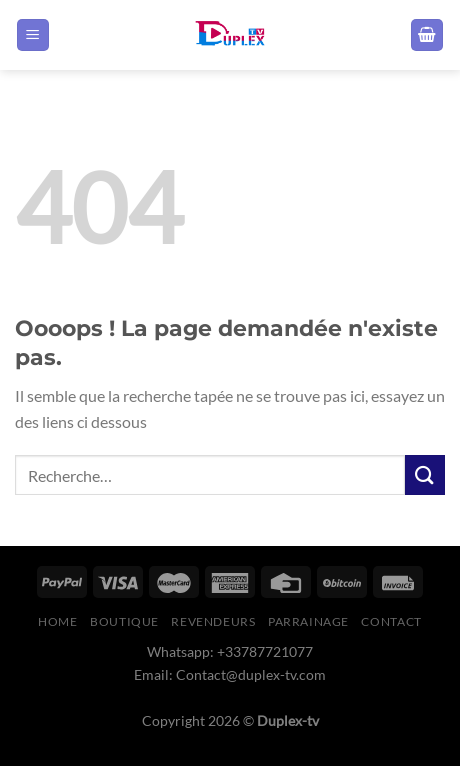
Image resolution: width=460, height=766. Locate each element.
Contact (391, 621)
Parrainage (308, 621)
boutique (124, 621)
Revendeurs (213, 621)
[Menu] (33, 35)
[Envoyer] (425, 474)
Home (57, 621)
